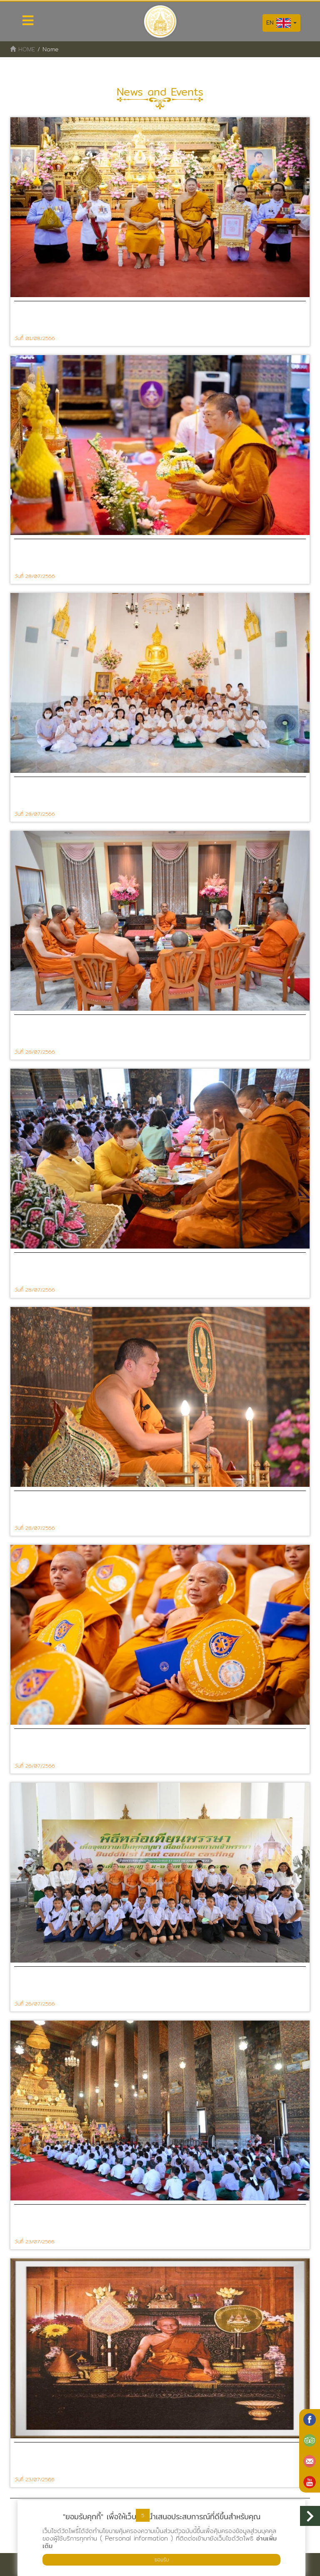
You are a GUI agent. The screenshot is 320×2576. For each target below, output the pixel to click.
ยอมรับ (162, 2559)
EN (281, 23)
